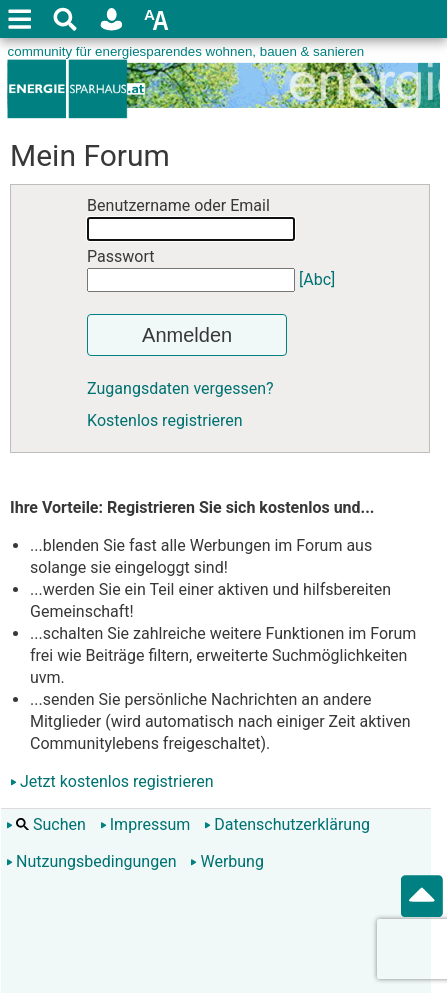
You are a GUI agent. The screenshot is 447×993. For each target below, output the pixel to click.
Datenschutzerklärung (287, 824)
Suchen (46, 824)
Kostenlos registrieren (165, 420)
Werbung (226, 861)
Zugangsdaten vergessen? (180, 388)
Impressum (145, 824)
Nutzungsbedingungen (91, 861)
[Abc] (317, 279)
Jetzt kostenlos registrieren (117, 781)
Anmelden (187, 335)
